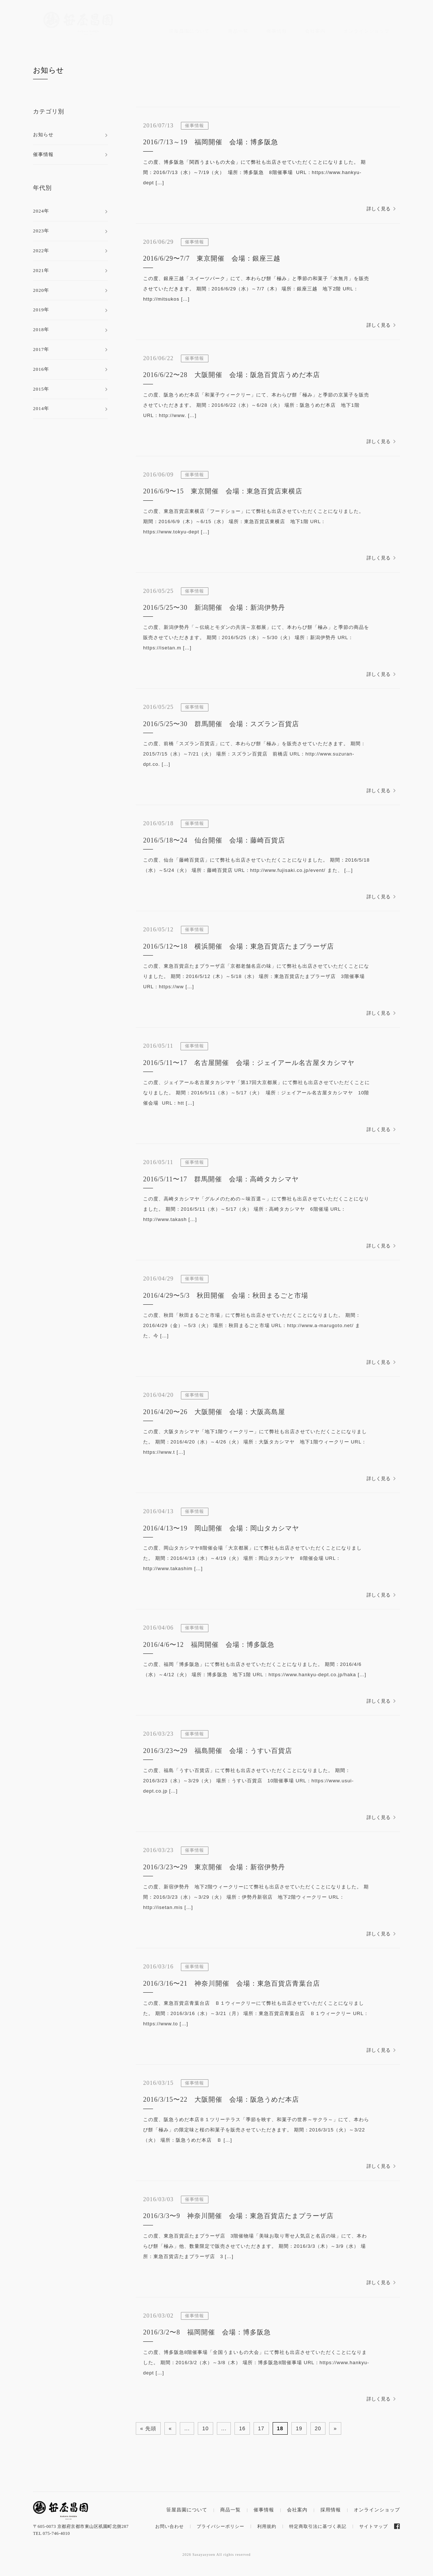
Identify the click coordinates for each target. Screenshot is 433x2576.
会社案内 (315, 31)
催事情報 (276, 31)
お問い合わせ (169, 2526)
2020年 (41, 290)
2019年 (41, 309)
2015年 (41, 389)
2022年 (41, 250)
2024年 (41, 211)
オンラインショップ (366, 31)
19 (299, 2428)
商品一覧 (238, 31)
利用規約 (266, 2526)
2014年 (41, 408)
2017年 (41, 349)
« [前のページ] (170, 2428)
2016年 (41, 369)
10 (205, 2428)
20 (318, 2428)
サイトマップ (373, 2526)
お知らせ (48, 70)
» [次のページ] (335, 2428)
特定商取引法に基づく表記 (317, 2526)
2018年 (41, 329)
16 (242, 2428)
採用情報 (330, 2509)
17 (261, 2428)
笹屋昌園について (189, 31)
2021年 (41, 270)
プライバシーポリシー (220, 2526)
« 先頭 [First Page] (148, 2428)
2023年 (41, 230)
